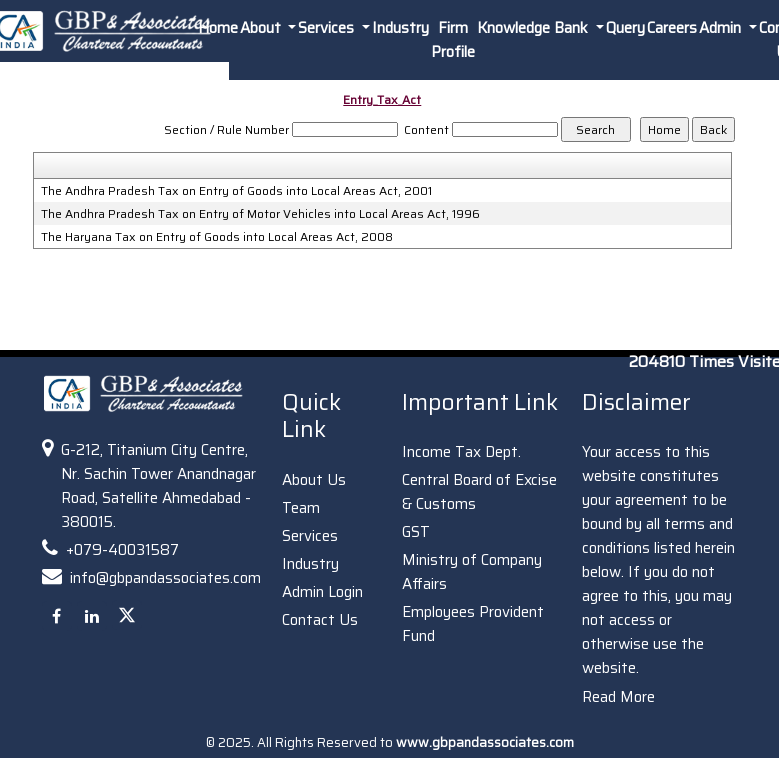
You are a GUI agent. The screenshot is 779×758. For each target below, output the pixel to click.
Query (625, 28)
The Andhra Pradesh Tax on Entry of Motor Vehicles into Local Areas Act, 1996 (260, 214)
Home (218, 28)
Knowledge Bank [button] (534, 28)
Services (310, 536)
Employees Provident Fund (473, 624)
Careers (672, 28)
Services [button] (328, 28)
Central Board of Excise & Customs (479, 492)
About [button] (262, 28)
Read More (618, 697)
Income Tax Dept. (461, 452)
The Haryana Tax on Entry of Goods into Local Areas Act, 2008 (217, 237)
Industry (400, 28)
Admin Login (322, 592)
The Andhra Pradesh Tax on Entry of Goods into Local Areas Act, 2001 (236, 191)
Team (301, 508)
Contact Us (320, 620)
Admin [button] (722, 28)
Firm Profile (453, 40)
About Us (314, 480)
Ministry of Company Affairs (472, 572)
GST (416, 532)
